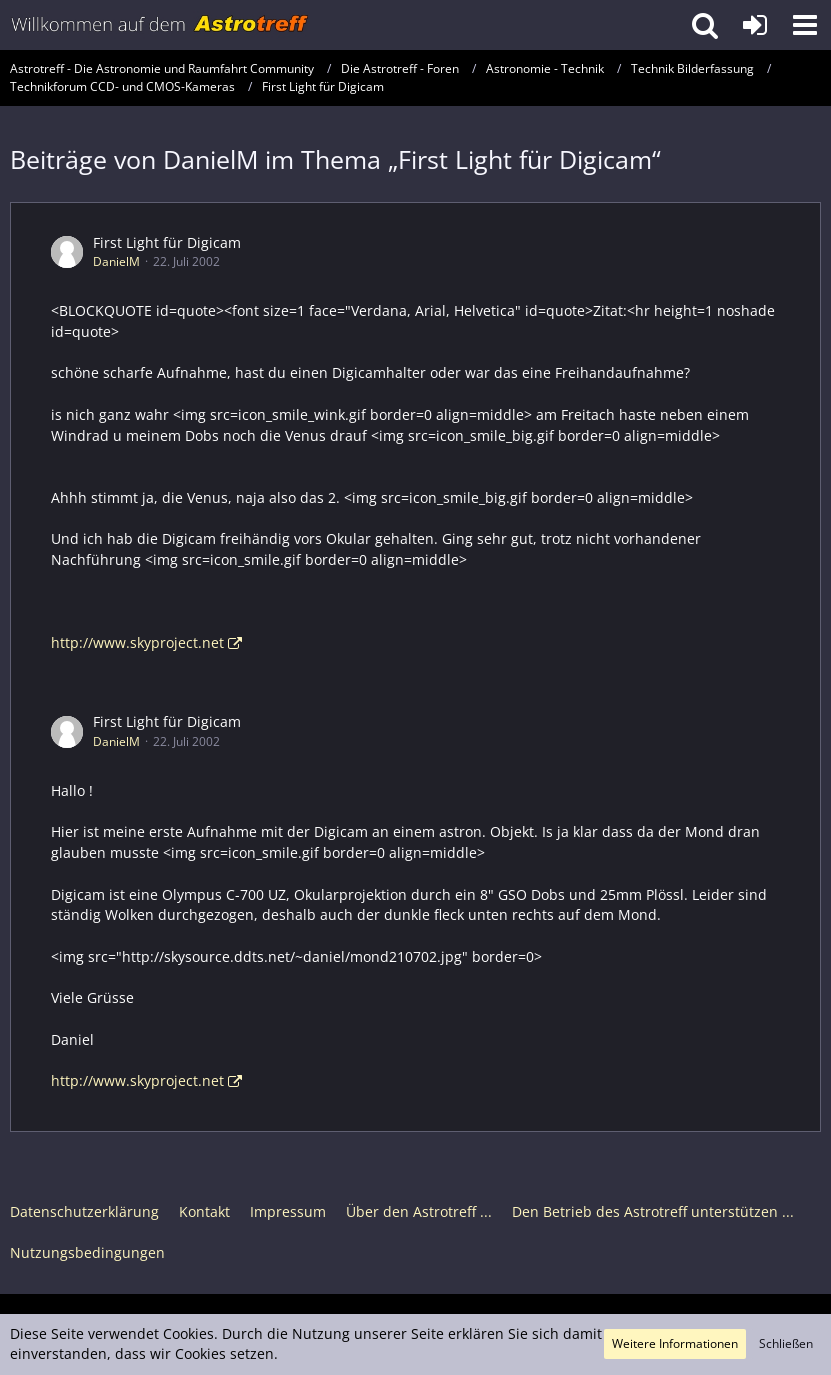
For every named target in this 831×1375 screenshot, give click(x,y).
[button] (805, 25)
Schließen (786, 1343)
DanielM (116, 261)
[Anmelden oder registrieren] (755, 25)
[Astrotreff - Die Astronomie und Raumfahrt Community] (160, 25)
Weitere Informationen (675, 1343)
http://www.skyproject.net (137, 642)
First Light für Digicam (167, 242)
